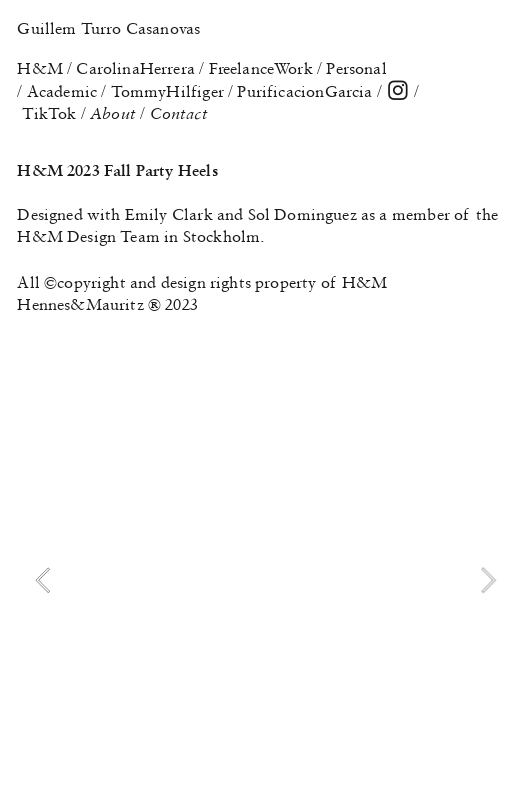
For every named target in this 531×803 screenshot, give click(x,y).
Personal (356, 68)
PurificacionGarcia (304, 91)
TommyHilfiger (167, 91)
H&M (40, 68)
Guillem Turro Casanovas (108, 28)
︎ (398, 91)
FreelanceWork (261, 68)
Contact (179, 113)
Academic (62, 91)
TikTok (49, 113)
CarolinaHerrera (135, 68)
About (115, 113)
